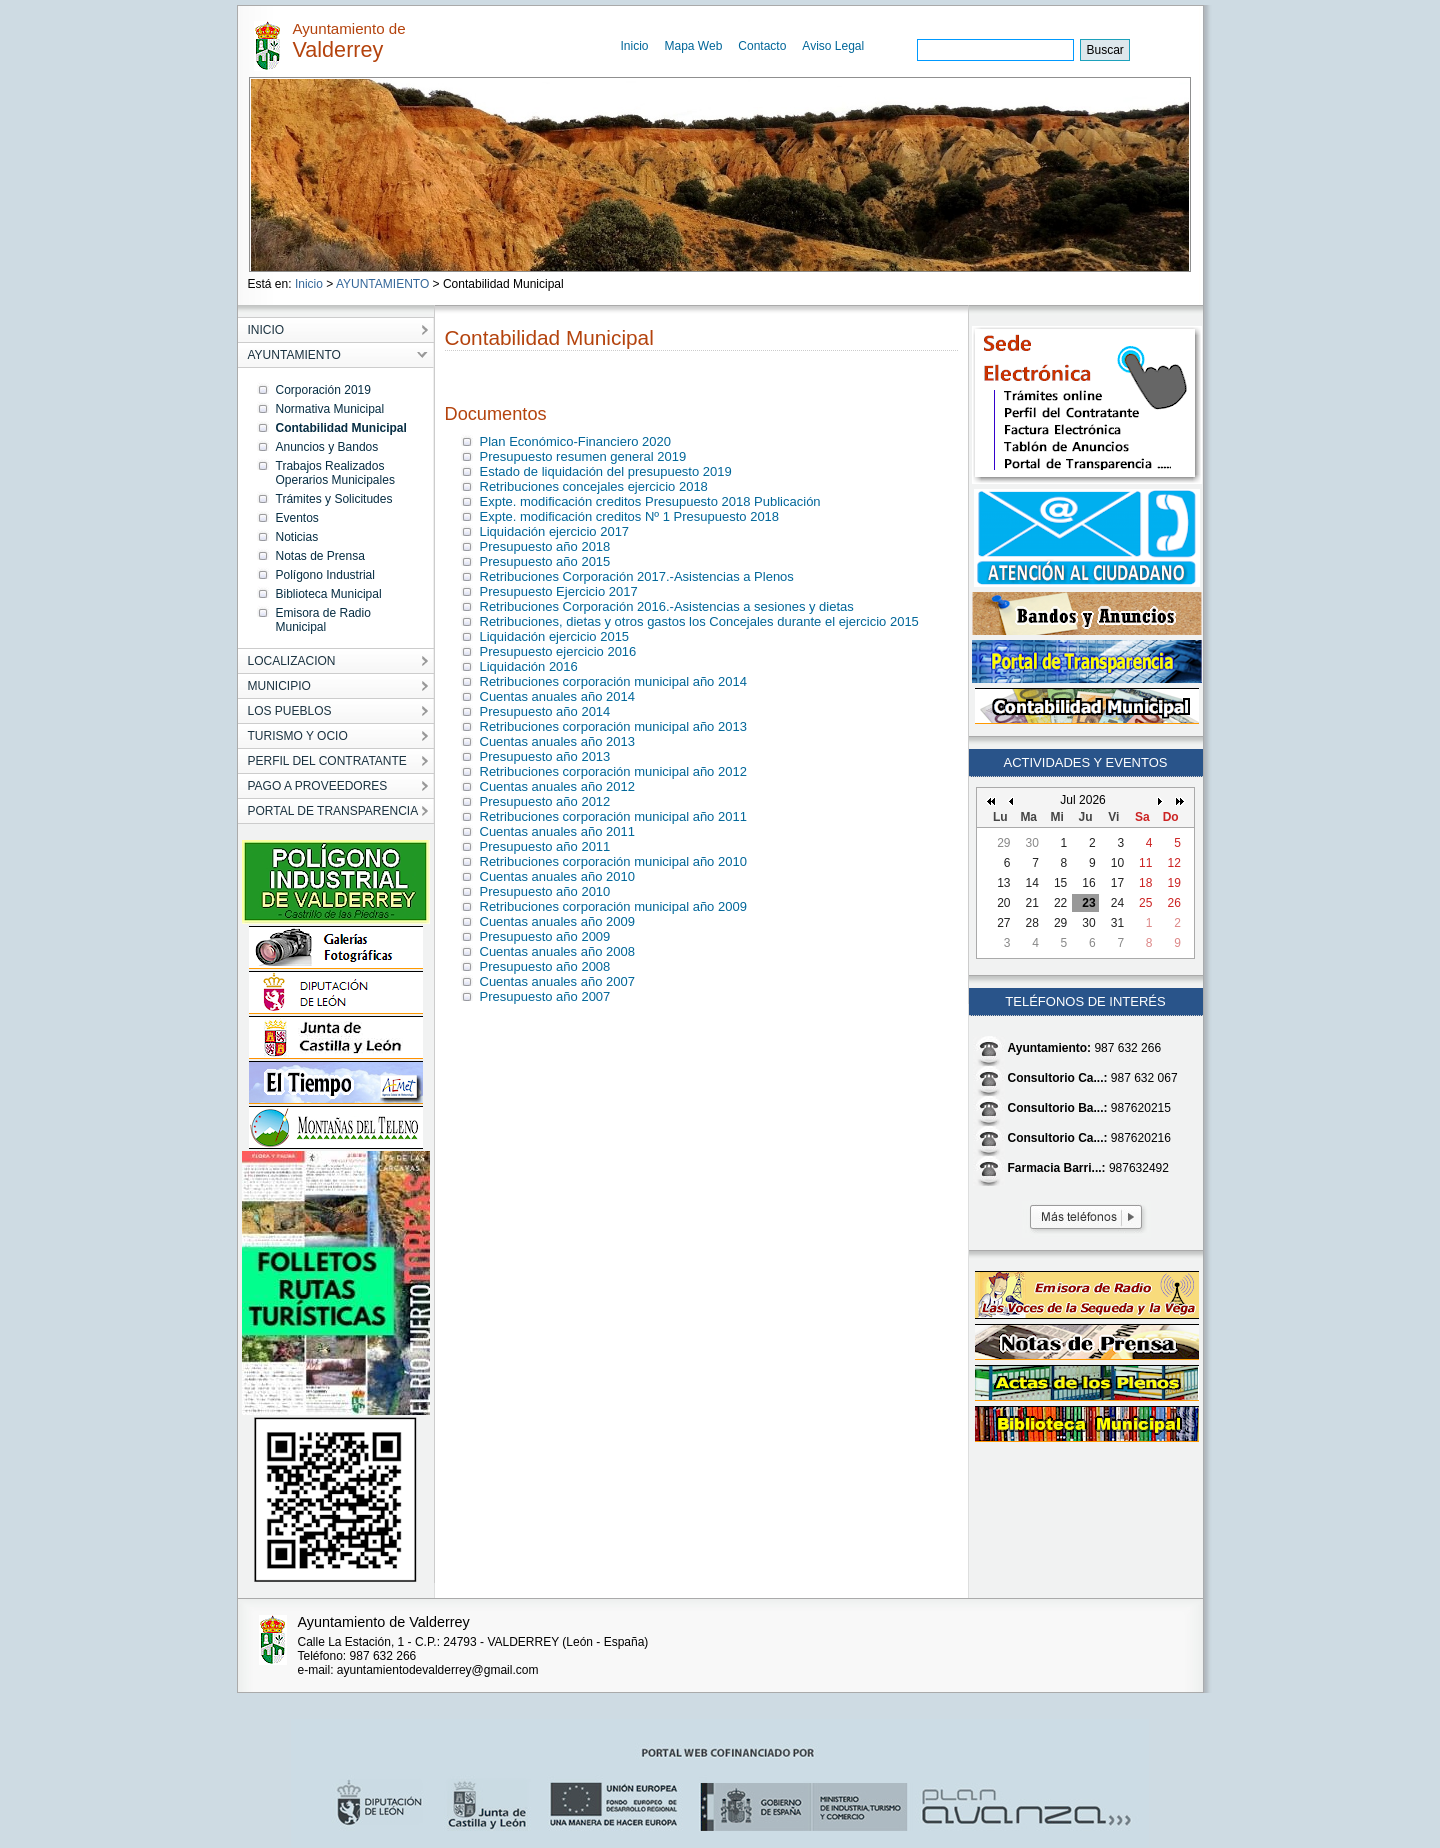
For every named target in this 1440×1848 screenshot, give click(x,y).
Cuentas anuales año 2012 (557, 786)
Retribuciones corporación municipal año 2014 (613, 681)
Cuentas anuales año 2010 (557, 876)
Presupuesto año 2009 (545, 936)
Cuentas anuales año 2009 (557, 921)
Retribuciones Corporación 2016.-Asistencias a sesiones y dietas (667, 606)
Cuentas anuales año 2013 (557, 741)
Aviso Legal (833, 46)
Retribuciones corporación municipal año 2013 (613, 726)
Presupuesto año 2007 (545, 996)
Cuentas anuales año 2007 (557, 981)
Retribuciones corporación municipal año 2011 (613, 816)
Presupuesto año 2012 (545, 801)
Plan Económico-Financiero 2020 (576, 441)
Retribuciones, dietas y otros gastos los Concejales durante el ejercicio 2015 (699, 621)
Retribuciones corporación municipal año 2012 (613, 771)
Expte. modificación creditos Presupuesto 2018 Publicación (650, 501)
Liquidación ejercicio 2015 (555, 636)
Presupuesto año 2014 (545, 711)
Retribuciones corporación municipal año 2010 (613, 861)
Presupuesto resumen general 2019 (583, 456)
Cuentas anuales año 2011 (557, 831)
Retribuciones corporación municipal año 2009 (613, 906)
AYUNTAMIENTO (382, 284)
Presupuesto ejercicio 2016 (558, 651)
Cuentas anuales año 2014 (557, 696)
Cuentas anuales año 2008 (557, 951)
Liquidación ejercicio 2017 (555, 531)
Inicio (635, 46)
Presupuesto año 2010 (545, 891)
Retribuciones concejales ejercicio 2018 (594, 486)
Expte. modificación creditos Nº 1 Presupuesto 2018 (630, 516)
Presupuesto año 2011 (545, 846)
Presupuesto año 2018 (545, 546)
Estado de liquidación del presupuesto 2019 (606, 471)
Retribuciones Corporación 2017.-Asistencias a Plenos (637, 576)
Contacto (762, 46)
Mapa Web (694, 46)
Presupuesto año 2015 (545, 561)
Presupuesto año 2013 (545, 756)
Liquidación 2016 (529, 666)
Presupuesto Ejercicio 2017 (559, 591)
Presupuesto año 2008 (545, 966)
